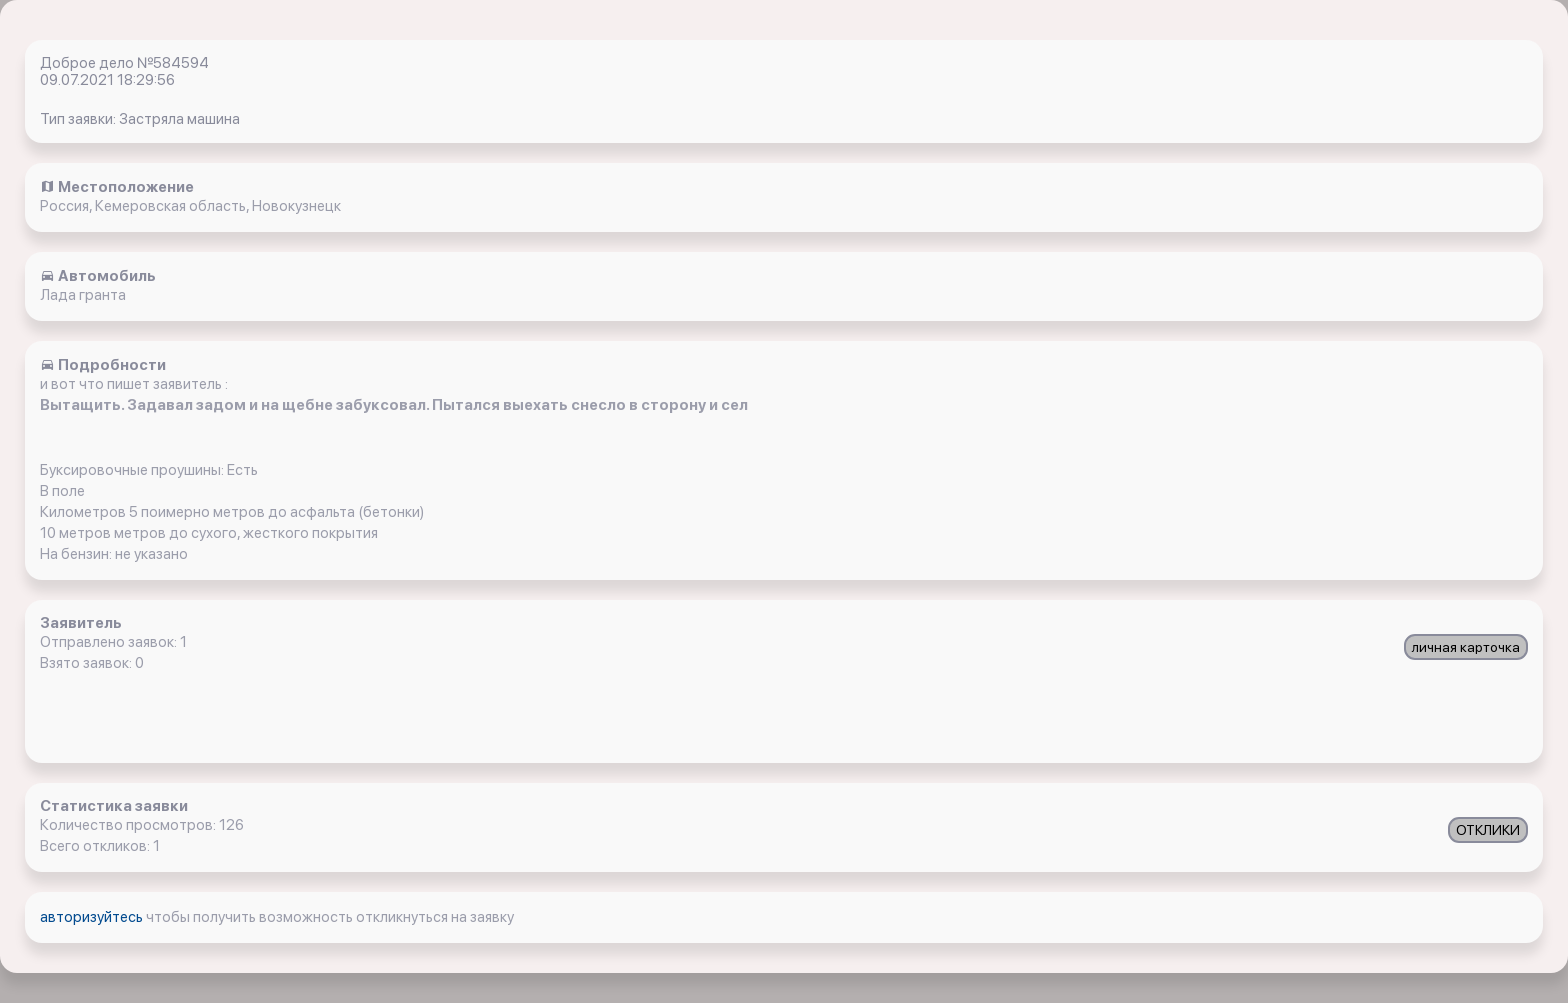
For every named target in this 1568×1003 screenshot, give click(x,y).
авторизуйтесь (93, 917)
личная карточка (1466, 647)
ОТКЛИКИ (1488, 830)
